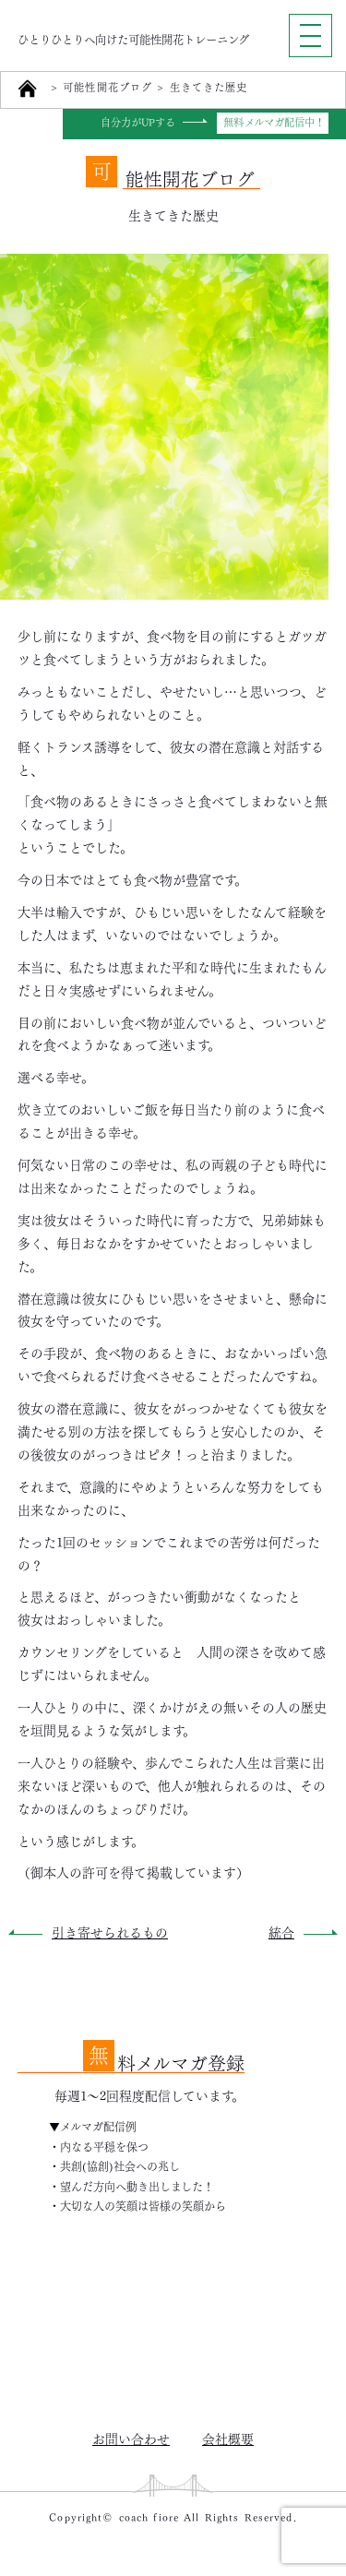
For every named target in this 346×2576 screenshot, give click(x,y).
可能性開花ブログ (107, 87)
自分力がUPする (138, 122)
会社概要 (228, 2437)
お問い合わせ (131, 2437)
